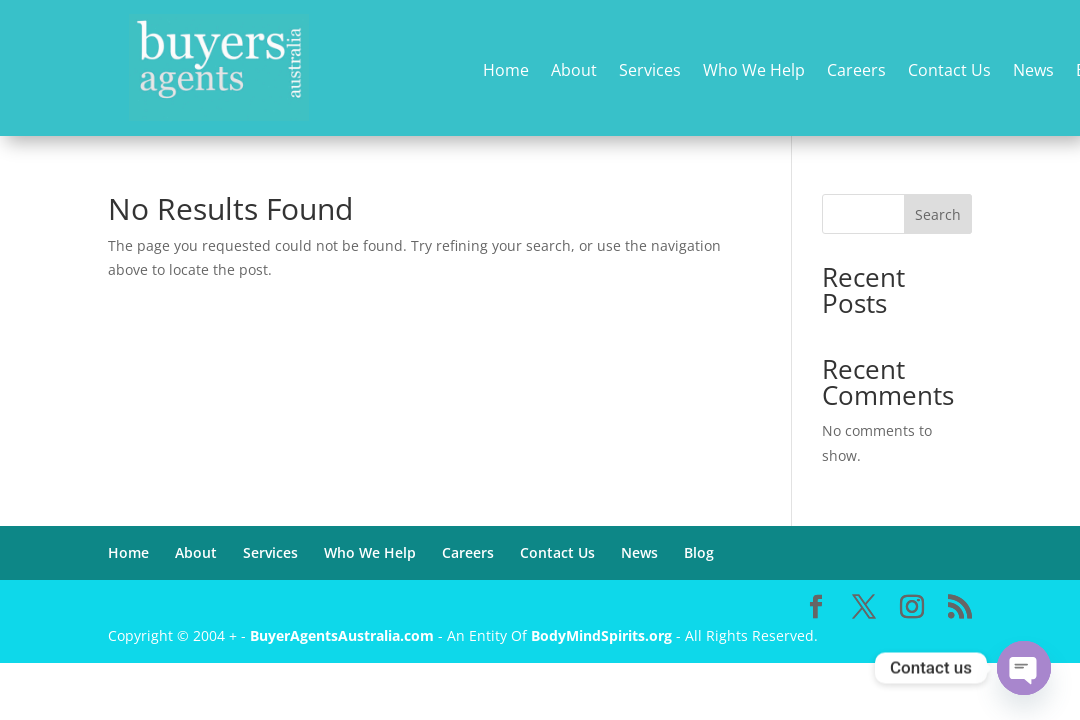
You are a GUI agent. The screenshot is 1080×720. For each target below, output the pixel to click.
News (1033, 71)
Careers (856, 71)
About (574, 71)
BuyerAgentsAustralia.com (344, 635)
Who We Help (754, 71)
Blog (699, 552)
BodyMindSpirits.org (601, 635)
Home (506, 71)
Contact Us (949, 71)
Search (938, 214)
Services (650, 71)
